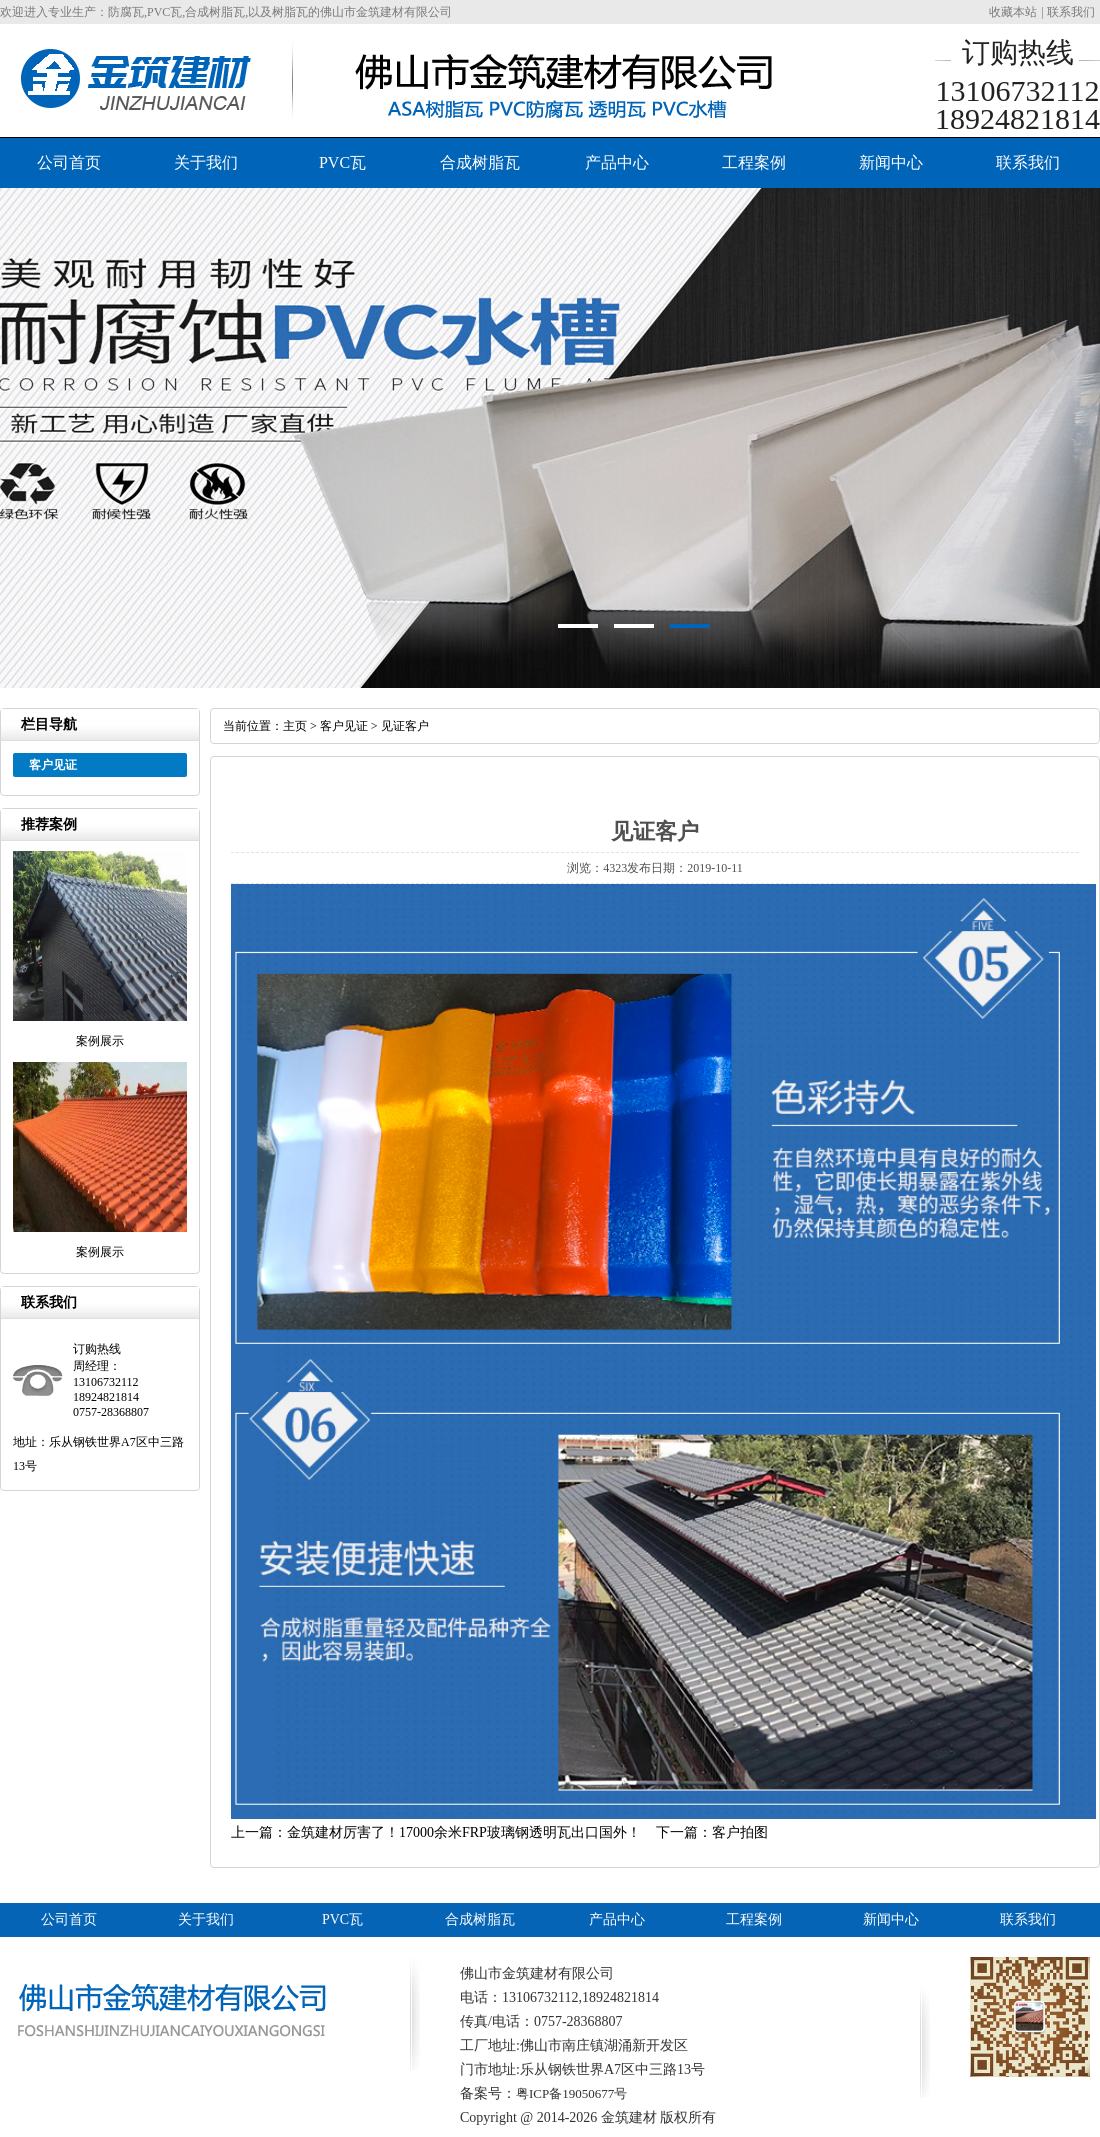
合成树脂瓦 (480, 162)
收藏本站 (1013, 12)
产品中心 (617, 162)
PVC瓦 (342, 162)
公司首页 (69, 162)
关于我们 (206, 162)
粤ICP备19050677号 (571, 2093)
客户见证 (344, 726)
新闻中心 (891, 162)
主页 (295, 726)
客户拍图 (740, 1832)
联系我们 (1071, 12)
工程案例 (754, 162)
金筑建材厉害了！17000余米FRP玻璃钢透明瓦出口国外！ (464, 1832)
